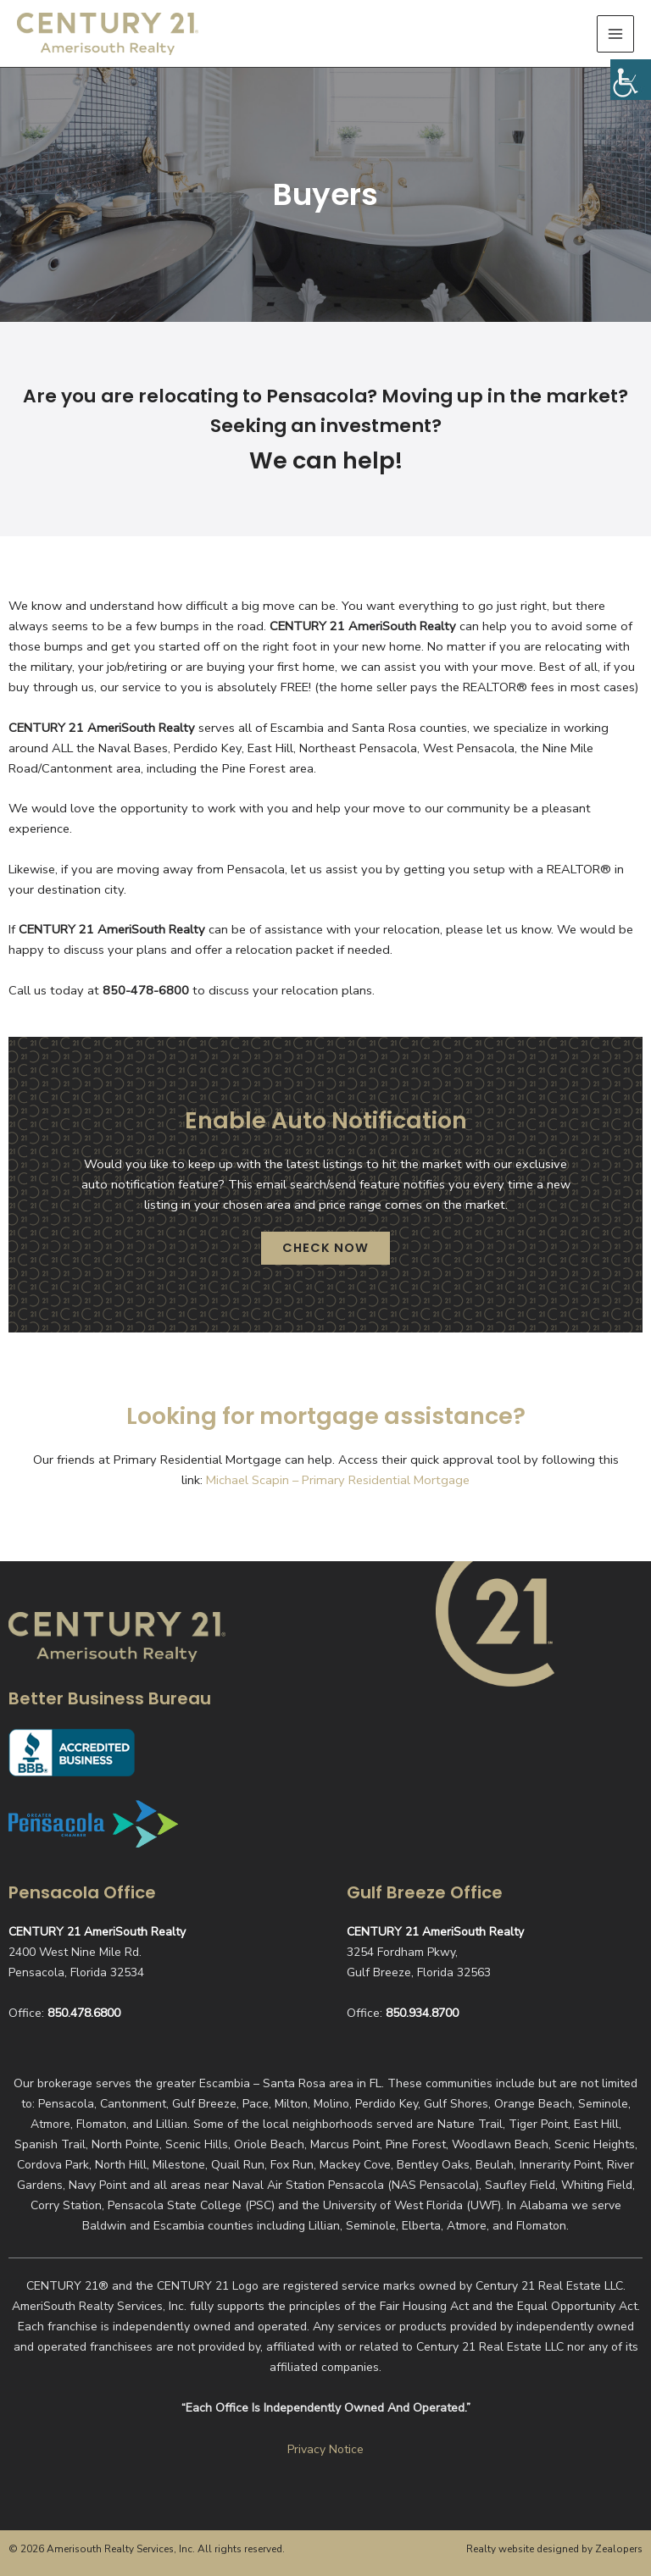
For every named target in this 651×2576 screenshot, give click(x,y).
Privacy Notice (325, 2449)
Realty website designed (522, 2549)
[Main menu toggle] (615, 38)
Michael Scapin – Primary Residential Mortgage (338, 1490)
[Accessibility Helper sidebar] (630, 79)
